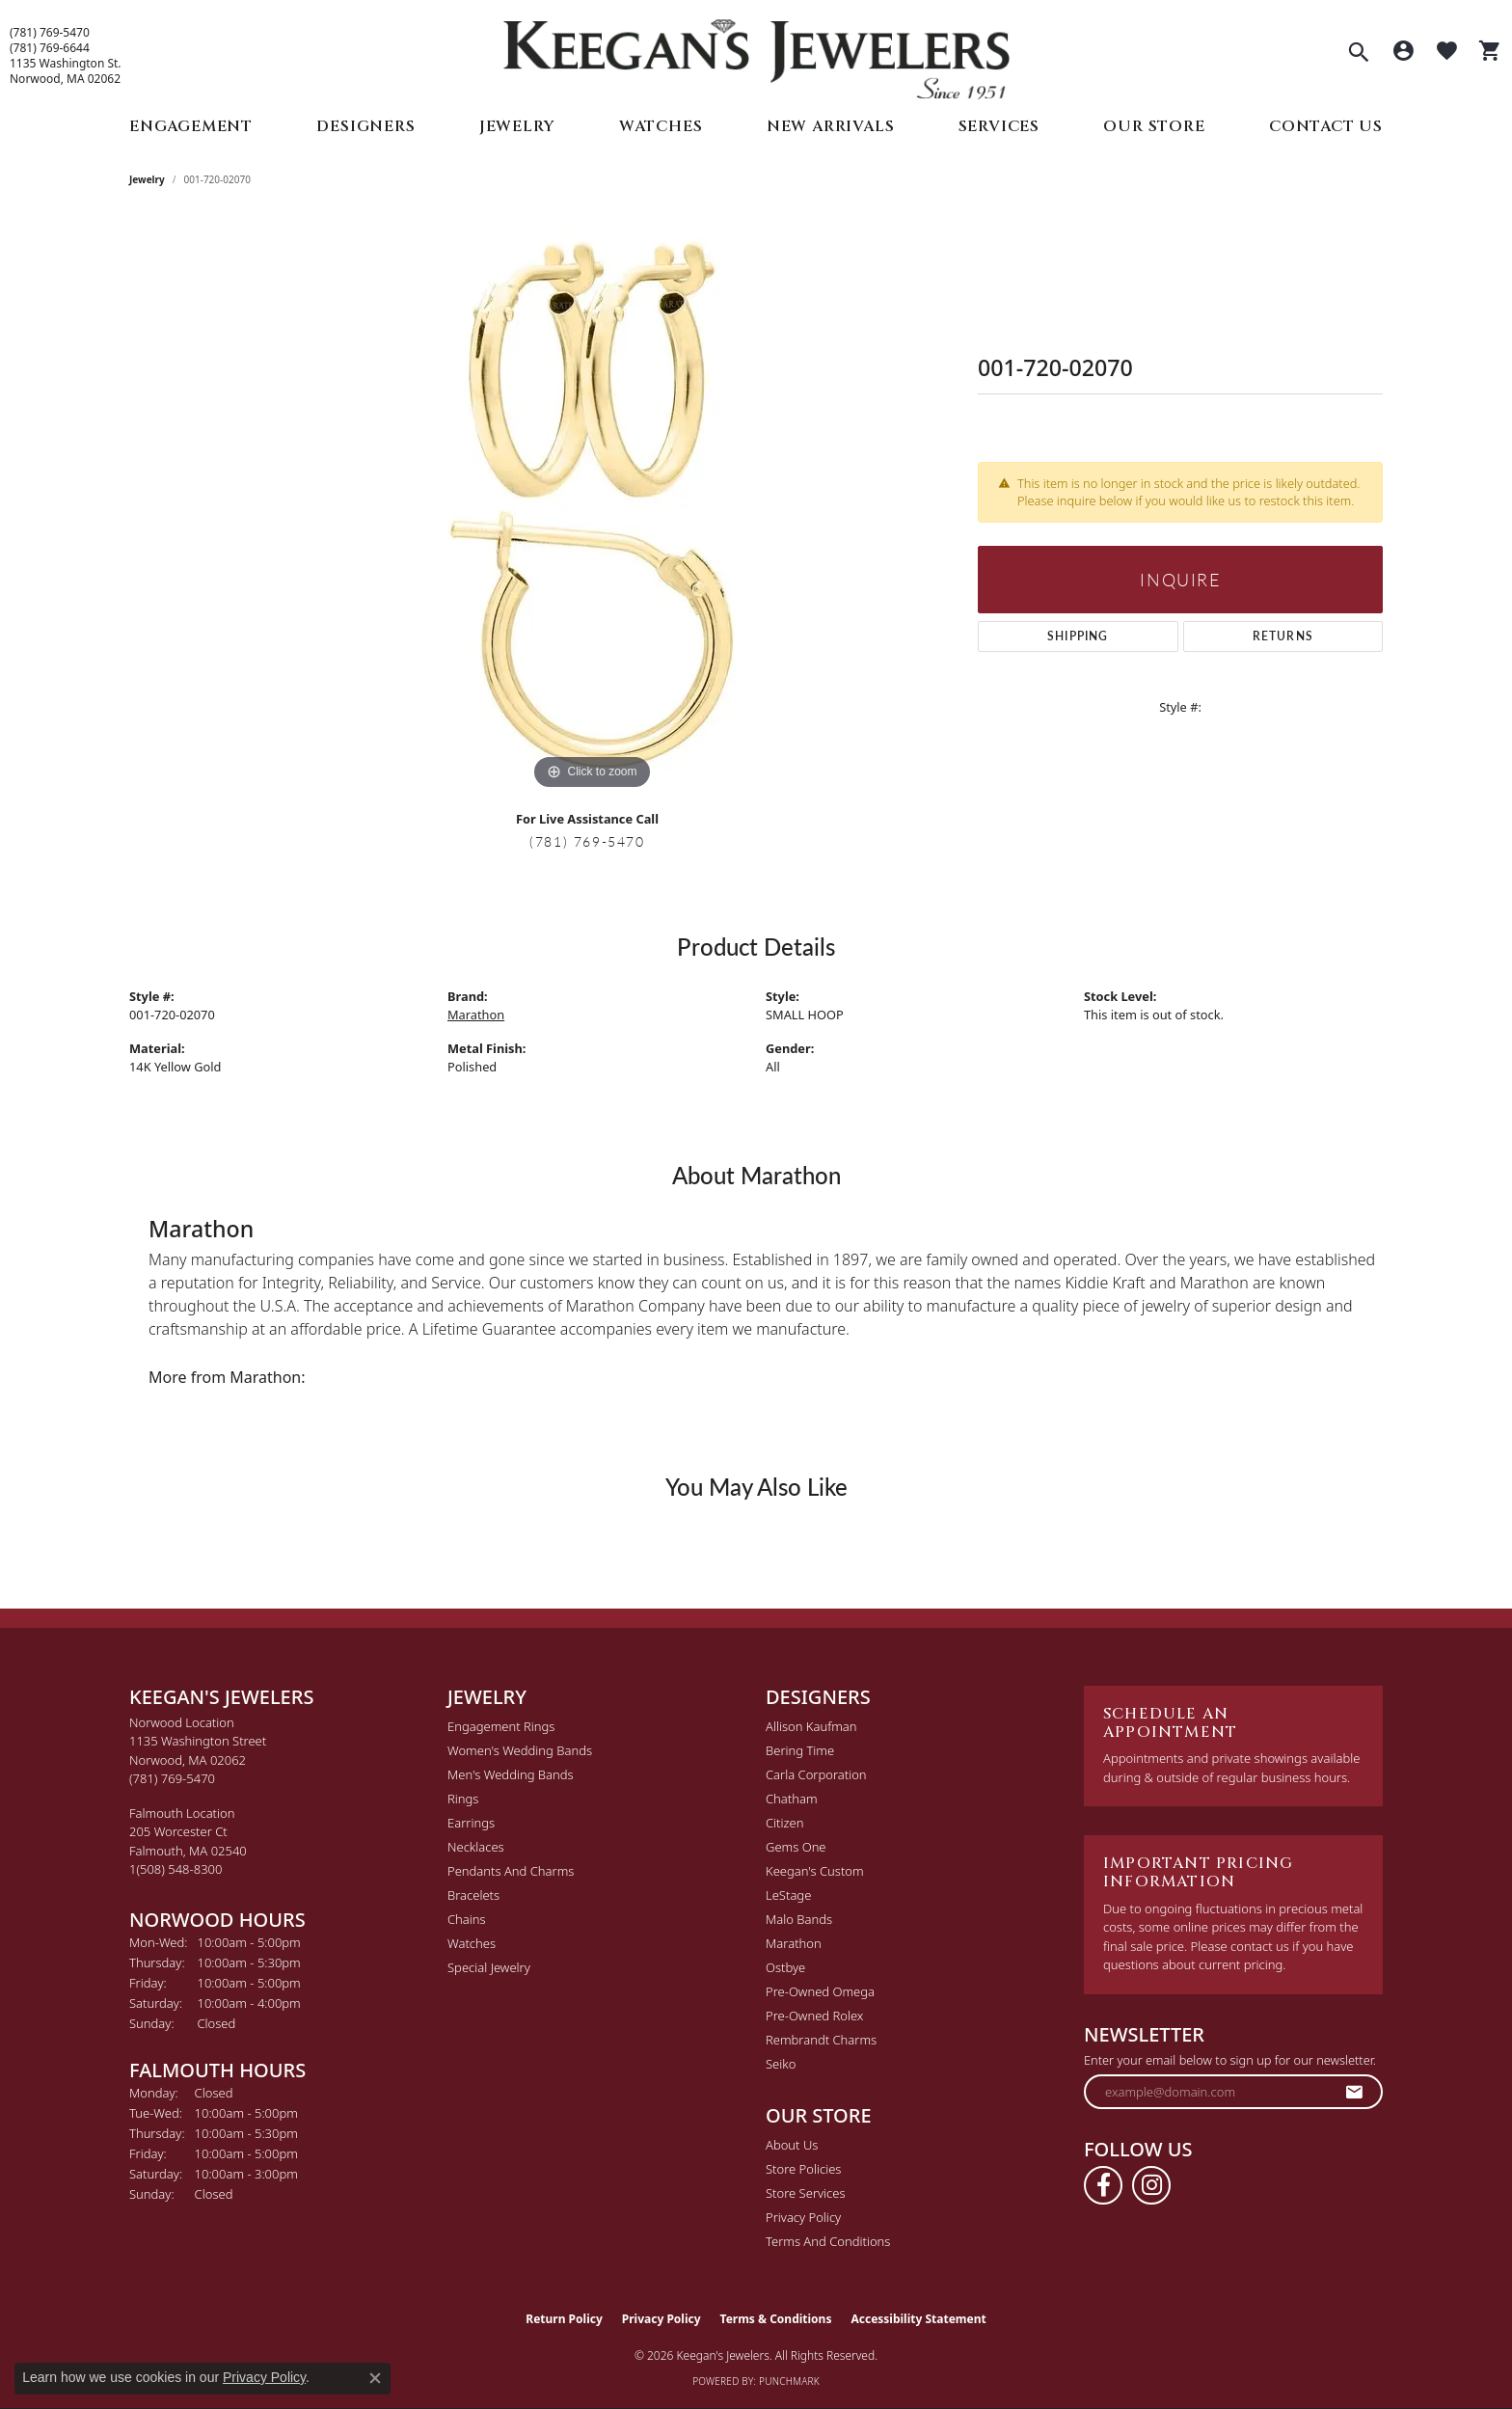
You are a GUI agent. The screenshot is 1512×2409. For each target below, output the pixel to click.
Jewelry (517, 126)
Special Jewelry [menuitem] (488, 1967)
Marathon (475, 1014)
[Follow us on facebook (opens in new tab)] (1103, 2185)
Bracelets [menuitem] (473, 1895)
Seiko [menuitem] (781, 2063)
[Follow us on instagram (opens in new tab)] (1151, 2185)
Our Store (1153, 126)
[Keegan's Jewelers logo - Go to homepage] (756, 54)
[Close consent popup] (375, 2378)
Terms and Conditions (828, 2241)
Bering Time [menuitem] (800, 1750)
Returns (1283, 636)
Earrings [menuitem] (471, 1822)
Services (999, 126)
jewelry (147, 179)
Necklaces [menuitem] (475, 1846)
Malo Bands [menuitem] (799, 1919)
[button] (1358, 54)
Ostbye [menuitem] (785, 1967)
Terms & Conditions (776, 2319)
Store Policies (803, 2169)
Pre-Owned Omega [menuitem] (820, 1991)
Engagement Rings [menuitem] (500, 1726)
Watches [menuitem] (471, 1943)
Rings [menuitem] (462, 1798)
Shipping (1078, 636)
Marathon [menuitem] (794, 1943)
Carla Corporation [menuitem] (816, 1774)
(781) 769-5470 (50, 33)
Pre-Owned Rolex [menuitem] (814, 2015)
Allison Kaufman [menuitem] (811, 1726)
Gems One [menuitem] (796, 1846)
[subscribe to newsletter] (1355, 2091)
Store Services (806, 2193)
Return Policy (564, 2319)
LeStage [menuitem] (788, 1895)
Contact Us (1326, 126)
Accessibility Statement (918, 2319)
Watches (661, 126)
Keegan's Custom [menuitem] (815, 1871)
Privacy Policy (803, 2217)
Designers (365, 126)
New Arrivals (831, 126)
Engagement (191, 126)
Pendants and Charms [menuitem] (510, 1871)
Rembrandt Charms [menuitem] (821, 2039)
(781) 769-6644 (50, 48)
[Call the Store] (172, 1778)
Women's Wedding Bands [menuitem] (519, 1750)
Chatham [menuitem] (792, 1798)
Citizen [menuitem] (784, 1822)
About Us (792, 2144)
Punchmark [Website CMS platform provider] (789, 2381)
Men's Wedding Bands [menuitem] (510, 1774)
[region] (592, 505)
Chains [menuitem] (466, 1919)
